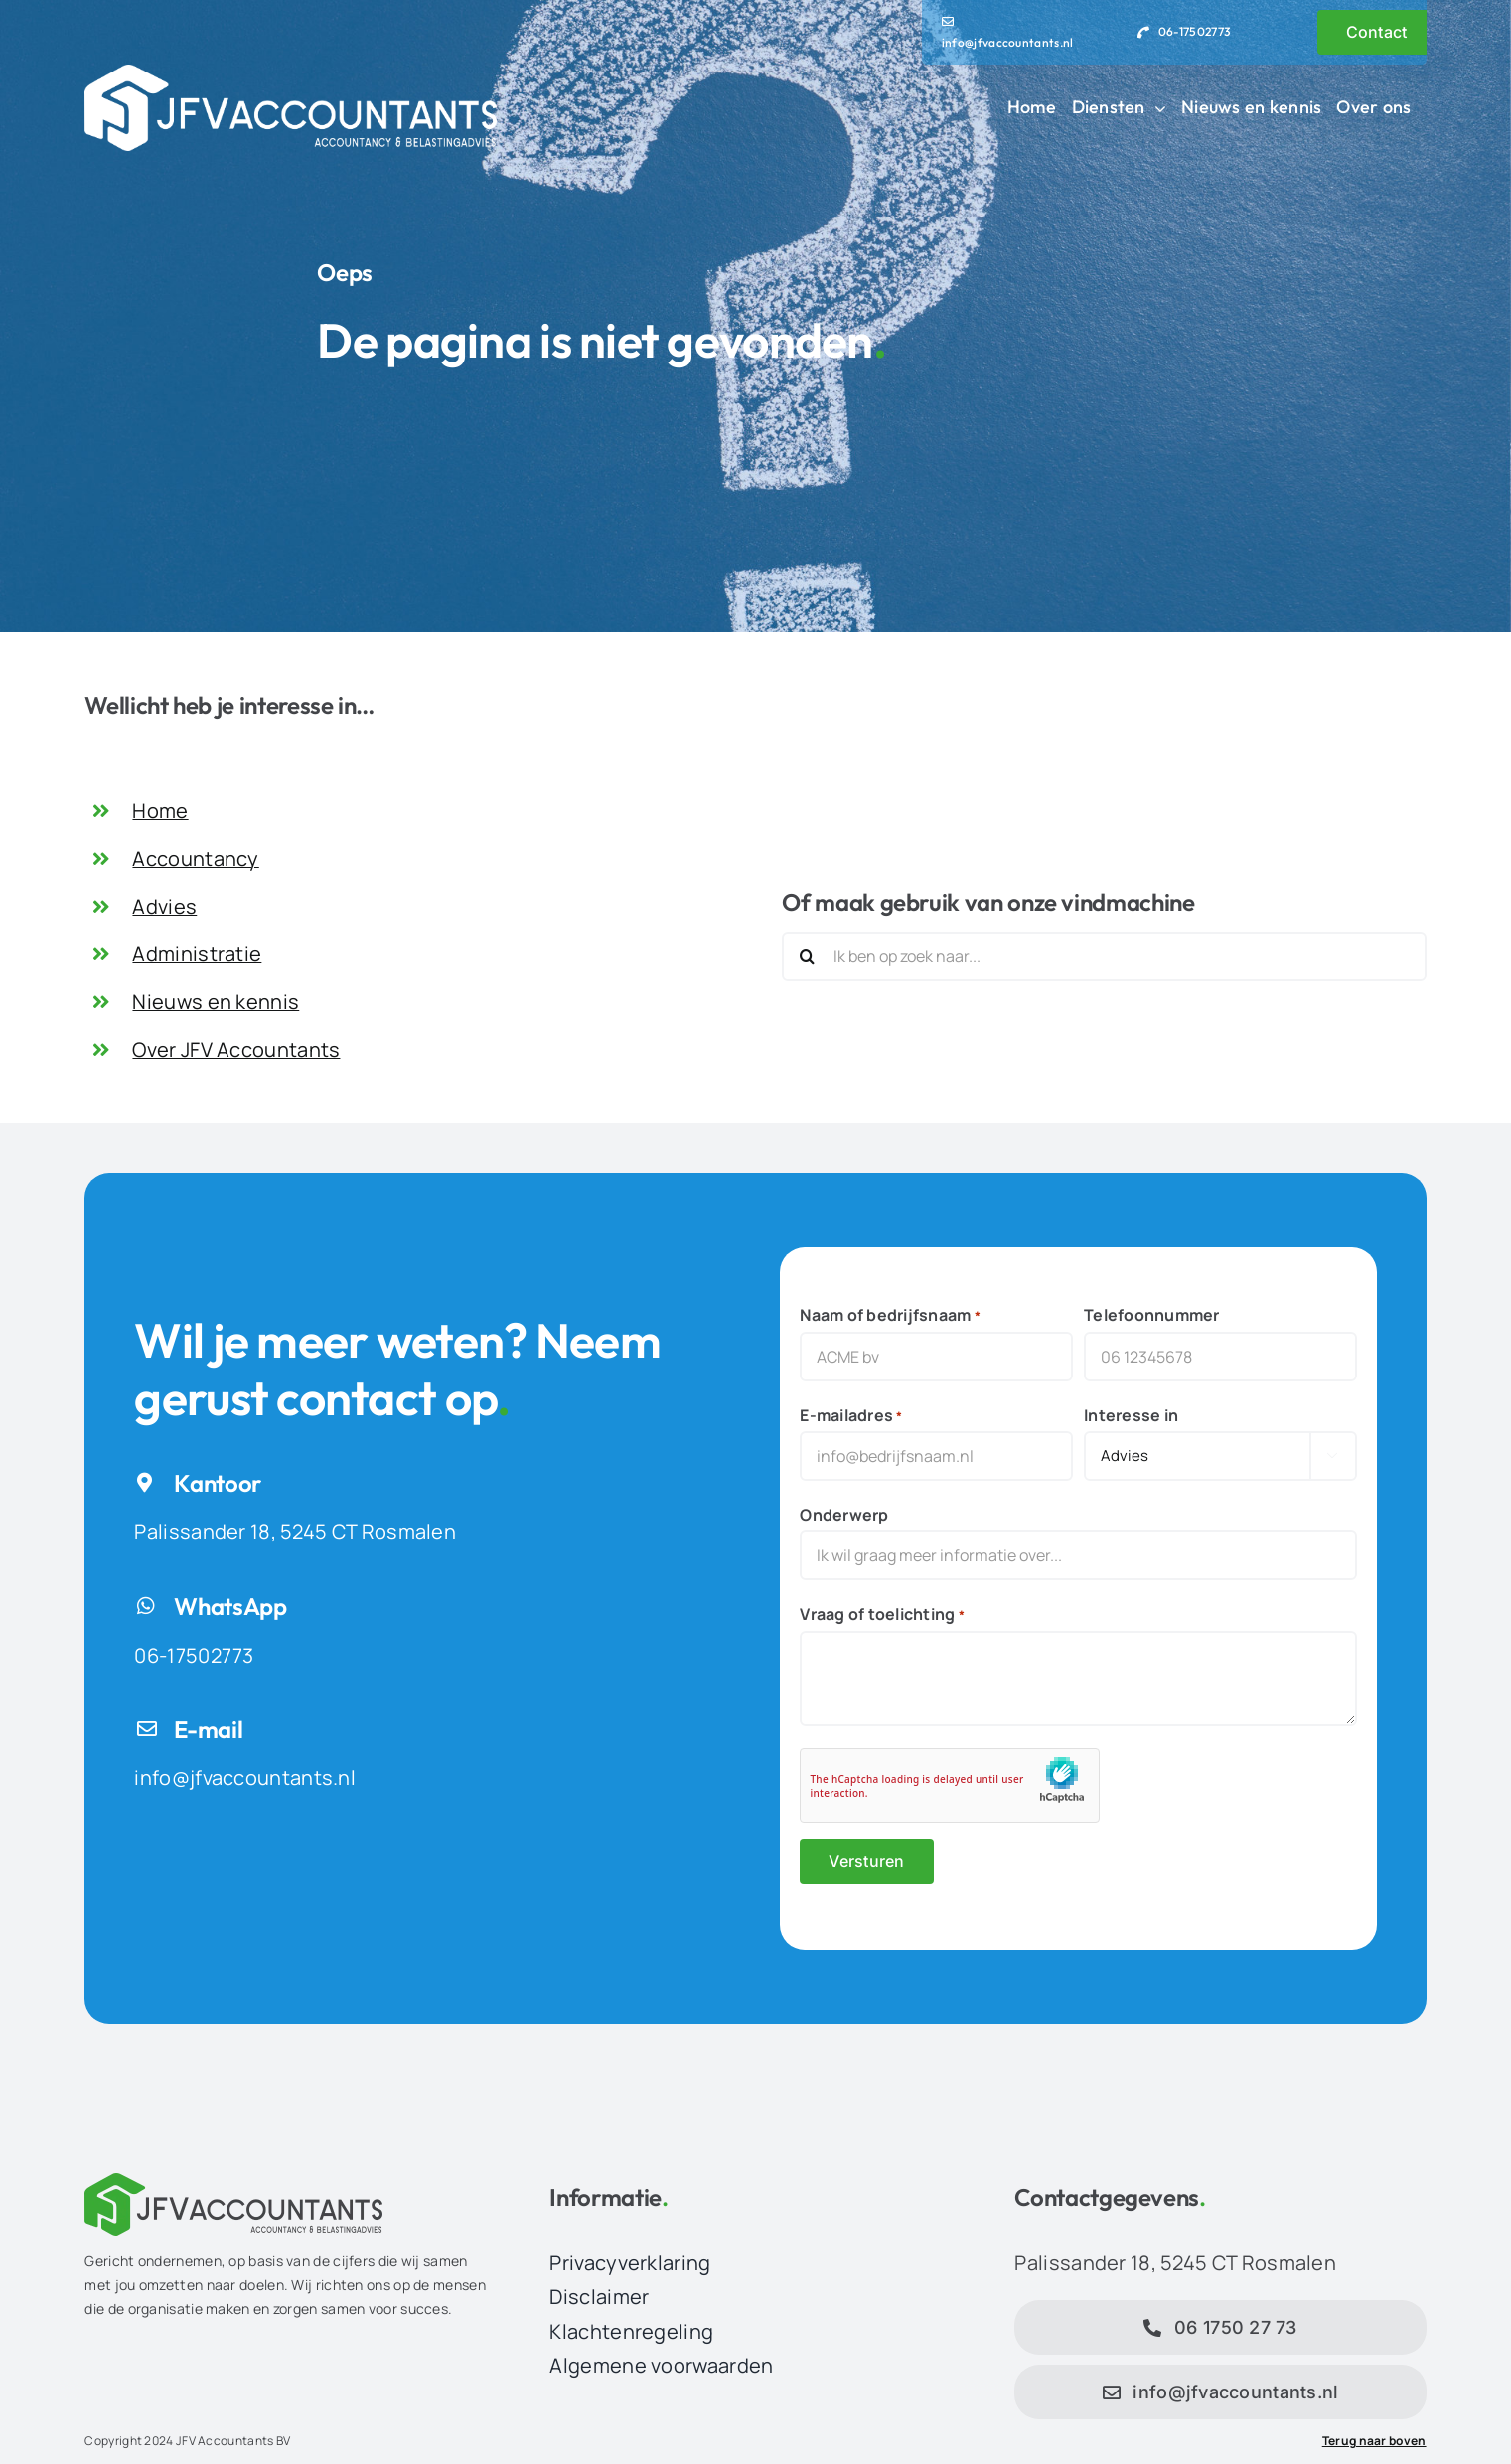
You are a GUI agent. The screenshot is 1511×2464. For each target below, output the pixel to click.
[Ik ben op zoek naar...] (1104, 956)
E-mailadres (851, 1415)
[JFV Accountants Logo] (290, 74)
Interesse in (1131, 1415)
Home (160, 810)
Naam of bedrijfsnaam (890, 1315)
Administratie (196, 954)
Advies (164, 906)
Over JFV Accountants (236, 1049)
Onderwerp (844, 1514)
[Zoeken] (806, 956)
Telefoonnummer (1151, 1315)
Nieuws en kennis (215, 1001)
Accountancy (195, 858)
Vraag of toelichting (882, 1614)
